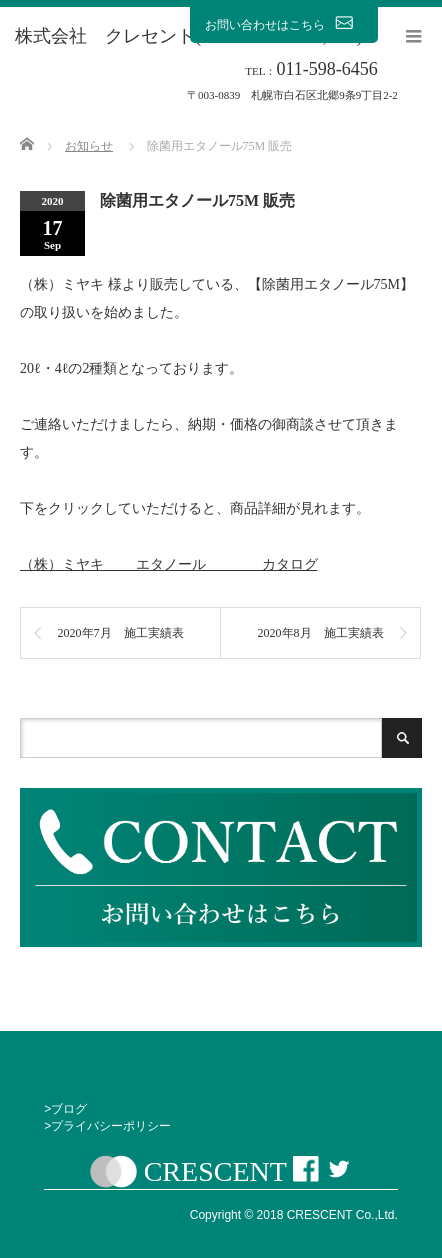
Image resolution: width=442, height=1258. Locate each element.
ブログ (69, 1109)
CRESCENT (215, 1172)
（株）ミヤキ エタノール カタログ (169, 564)
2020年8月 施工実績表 (321, 633)
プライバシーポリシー (111, 1126)
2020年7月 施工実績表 (121, 633)
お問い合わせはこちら (284, 24)
